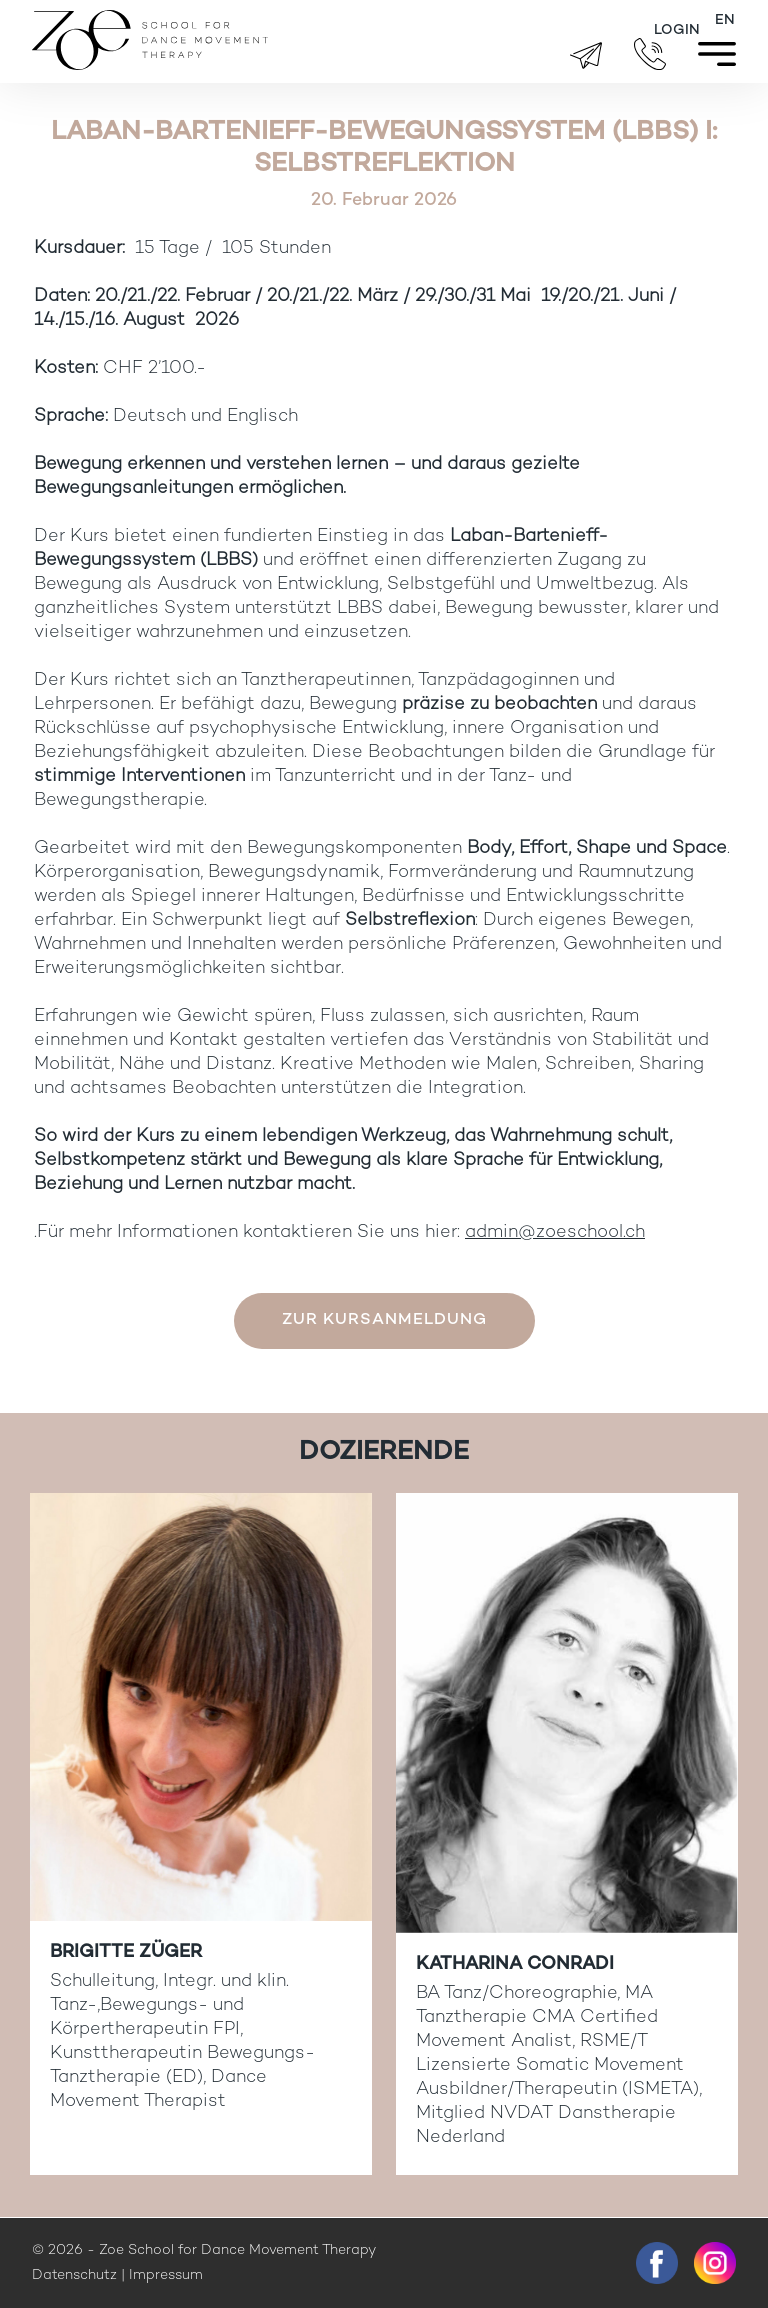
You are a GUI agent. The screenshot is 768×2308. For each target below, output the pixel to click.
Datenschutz (74, 2275)
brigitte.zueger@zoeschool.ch (586, 55)
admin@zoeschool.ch (555, 1232)
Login (677, 30)
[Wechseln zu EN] (725, 21)
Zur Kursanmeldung (384, 1320)
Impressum (166, 2275)
